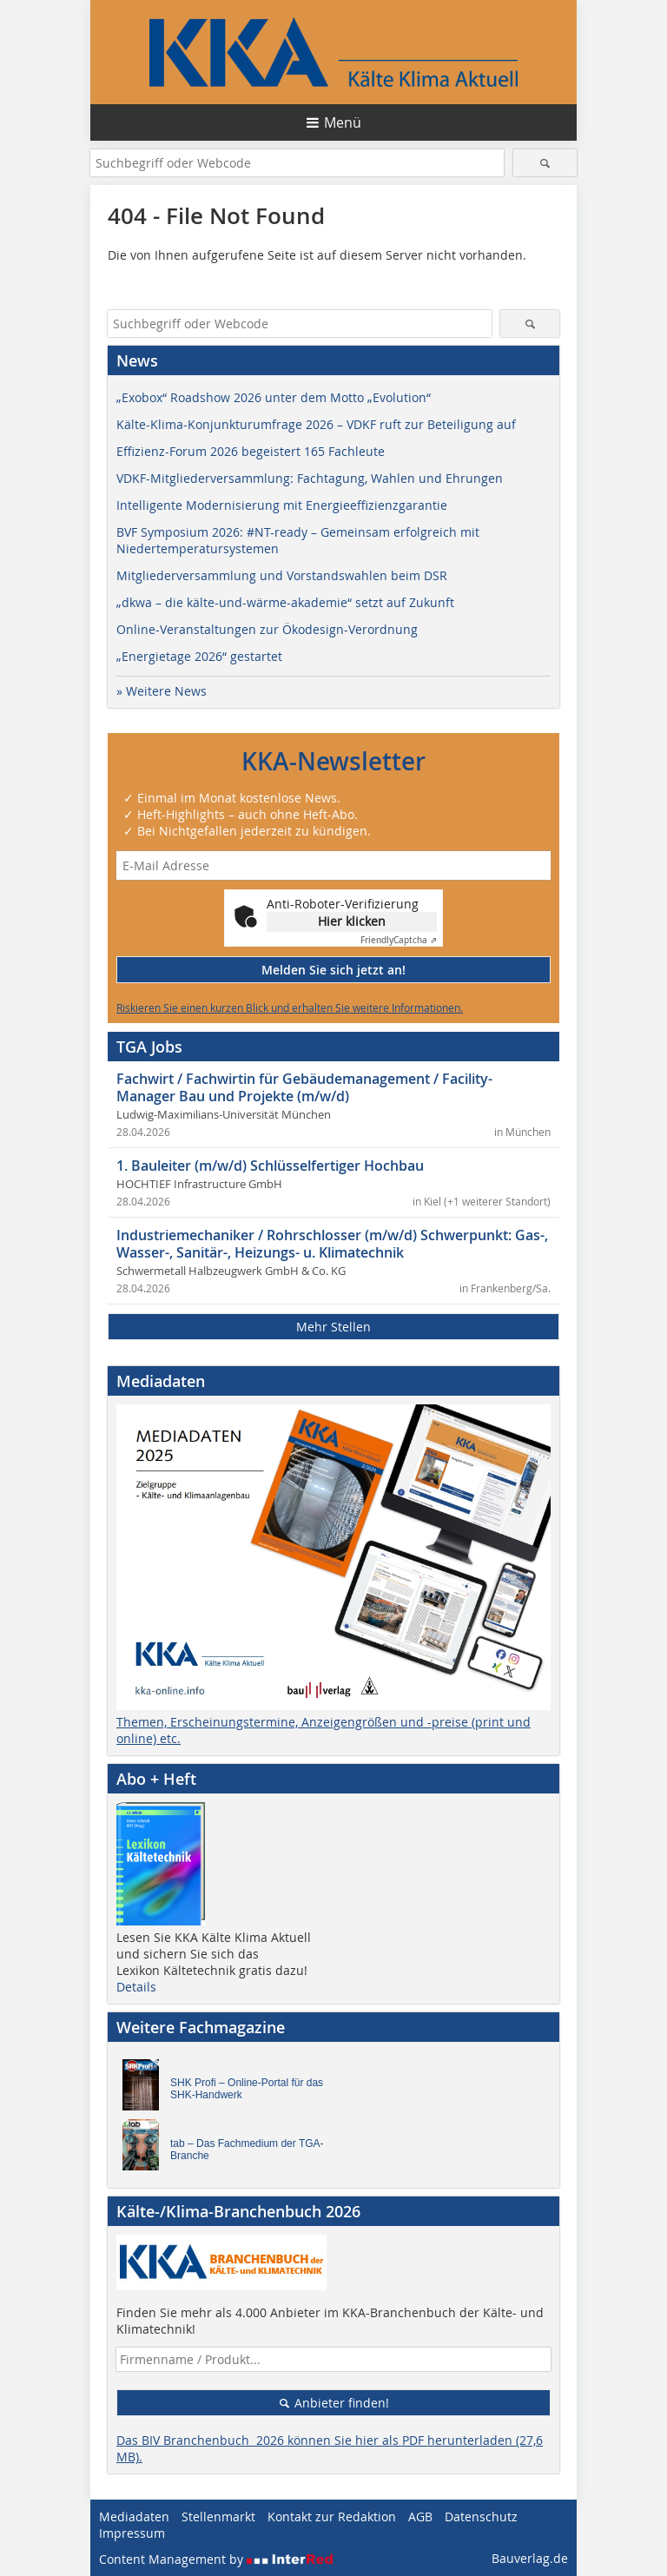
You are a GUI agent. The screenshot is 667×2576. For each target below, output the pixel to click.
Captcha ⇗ (398, 940)
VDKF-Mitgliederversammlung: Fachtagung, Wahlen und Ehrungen (309, 478)
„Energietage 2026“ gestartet (199, 656)
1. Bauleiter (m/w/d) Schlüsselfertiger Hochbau (270, 1165)
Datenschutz (481, 2516)
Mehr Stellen (333, 1326)
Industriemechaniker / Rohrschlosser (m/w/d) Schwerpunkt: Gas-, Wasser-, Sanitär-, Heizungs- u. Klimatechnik (332, 1243)
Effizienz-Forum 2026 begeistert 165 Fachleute (250, 451)
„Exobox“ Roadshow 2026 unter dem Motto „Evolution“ (273, 397)
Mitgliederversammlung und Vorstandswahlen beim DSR (281, 575)
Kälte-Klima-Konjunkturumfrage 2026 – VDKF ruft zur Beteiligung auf (316, 424)
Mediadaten (134, 2516)
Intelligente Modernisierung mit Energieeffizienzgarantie (281, 505)
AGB (420, 2516)
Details (136, 1986)
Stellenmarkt (218, 2516)
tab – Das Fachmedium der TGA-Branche (247, 2149)
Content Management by (216, 2559)
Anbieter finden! (334, 2402)
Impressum (132, 2533)
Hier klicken (352, 921)
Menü (342, 122)
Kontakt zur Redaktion (331, 2516)
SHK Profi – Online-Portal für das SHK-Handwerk (246, 2089)
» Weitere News (161, 691)
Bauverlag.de (530, 2558)
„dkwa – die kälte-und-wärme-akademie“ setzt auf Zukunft (285, 602)
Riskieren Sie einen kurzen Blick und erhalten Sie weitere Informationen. (289, 1007)
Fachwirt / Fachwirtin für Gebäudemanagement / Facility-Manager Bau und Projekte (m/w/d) (304, 1087)
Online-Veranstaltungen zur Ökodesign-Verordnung (267, 629)
